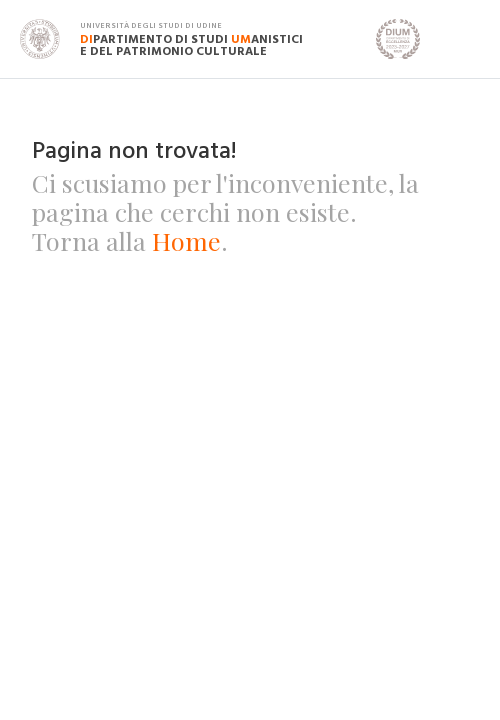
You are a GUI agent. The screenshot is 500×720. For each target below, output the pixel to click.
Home (186, 240)
